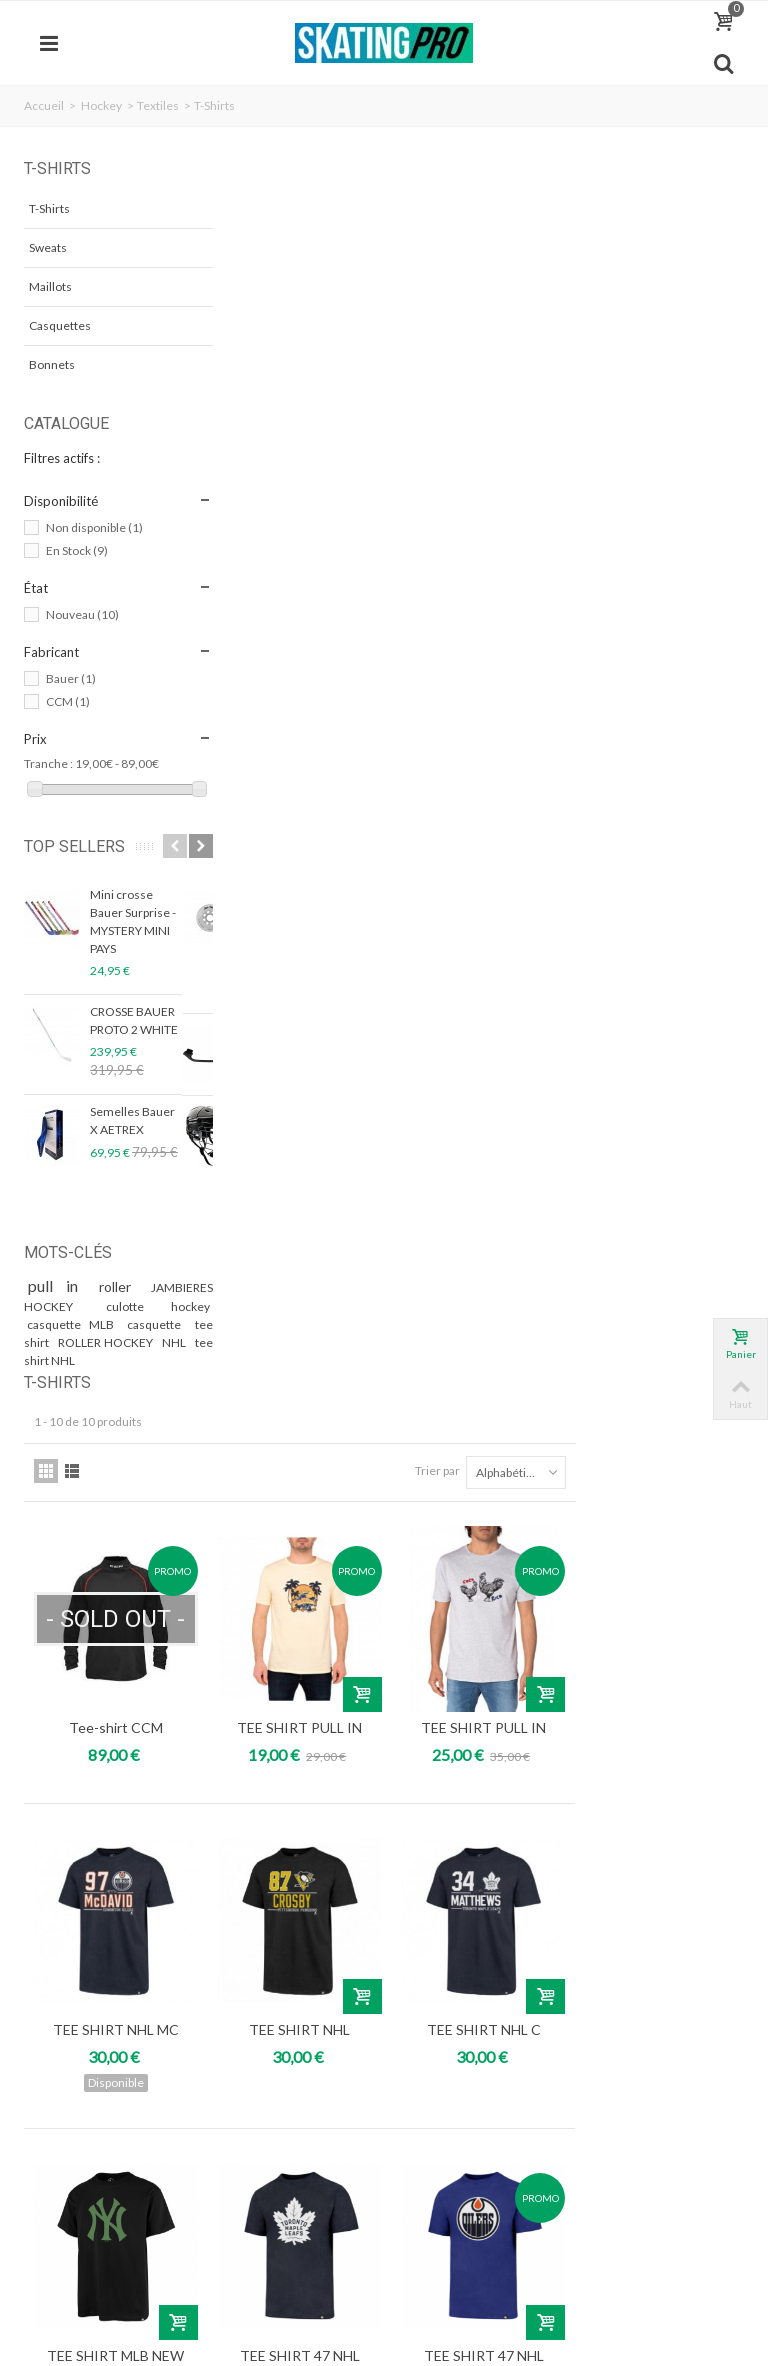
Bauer (71, 678)
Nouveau (82, 614)
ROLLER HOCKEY (130, 1361)
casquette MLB (72, 1343)
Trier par (605, 250)
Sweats (48, 247)
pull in (49, 1304)
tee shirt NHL (95, 1379)
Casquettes (60, 325)
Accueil (44, 105)
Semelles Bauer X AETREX (132, 1139)
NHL (40, 1379)
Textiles (158, 105)
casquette (151, 1343)
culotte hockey (134, 1325)
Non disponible (94, 527)
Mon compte (79, 1941)
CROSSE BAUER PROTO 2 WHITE (134, 1039)
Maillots (50, 286)
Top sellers (57, 856)
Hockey (101, 105)
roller (95, 1305)
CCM (68, 701)
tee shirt (52, 1361)
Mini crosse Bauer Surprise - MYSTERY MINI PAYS (133, 940)
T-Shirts (49, 208)
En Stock (77, 550)
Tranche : (48, 763)
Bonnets (52, 364)
